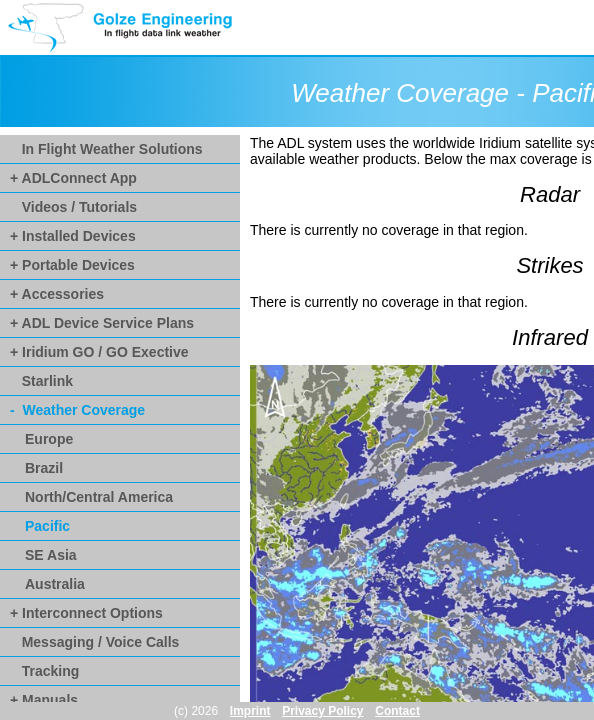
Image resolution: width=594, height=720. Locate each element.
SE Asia (51, 555)
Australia (55, 584)
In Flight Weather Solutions (106, 149)
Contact (397, 711)
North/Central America (99, 497)
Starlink (41, 381)
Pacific (47, 526)
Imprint (250, 711)
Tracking (44, 671)
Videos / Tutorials (73, 207)
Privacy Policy (322, 711)
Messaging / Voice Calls (94, 642)
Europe (49, 439)
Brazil (44, 468)
